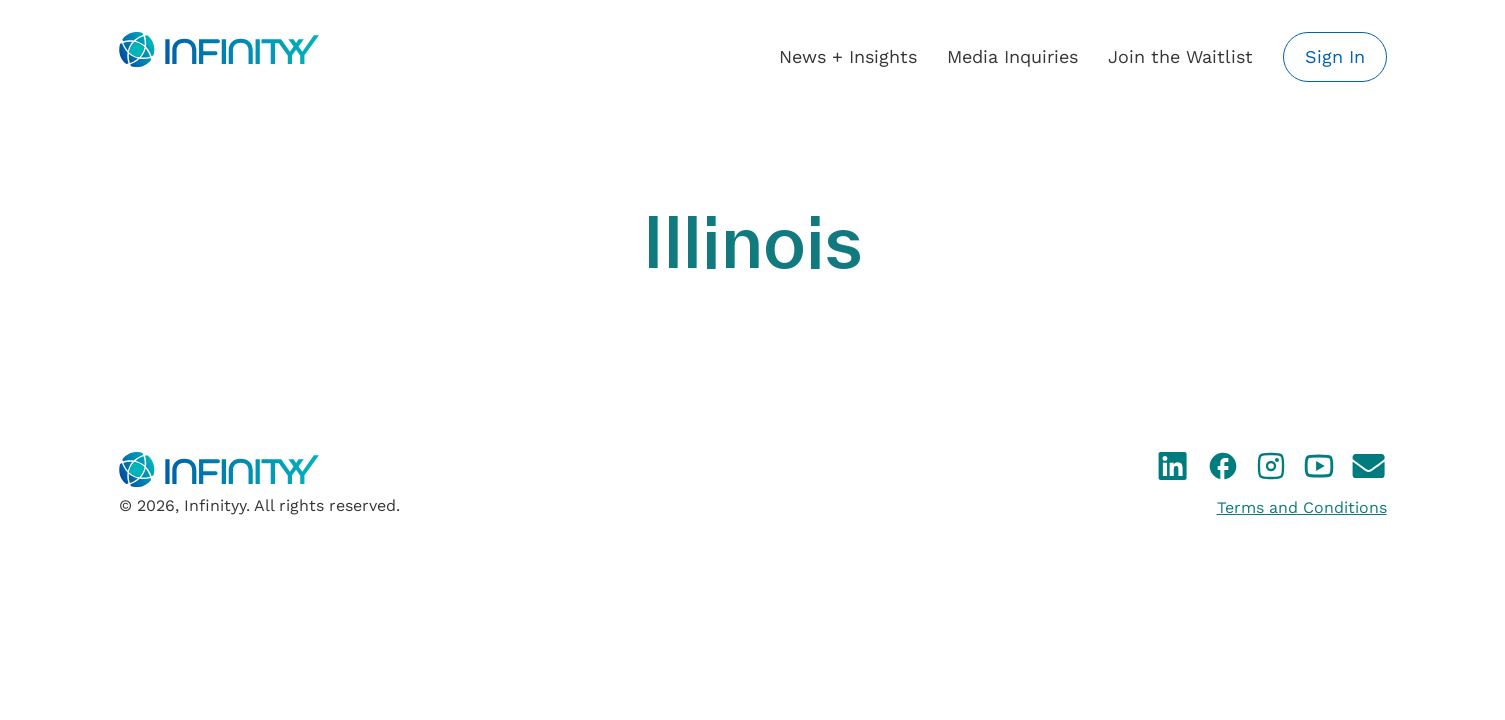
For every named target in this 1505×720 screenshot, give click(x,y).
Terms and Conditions (1302, 507)
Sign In (1335, 56)
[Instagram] (1271, 470)
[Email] (1369, 470)
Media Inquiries (1012, 56)
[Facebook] (1223, 470)
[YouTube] (1319, 470)
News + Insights (848, 56)
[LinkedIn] (1173, 470)
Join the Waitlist (1180, 56)
